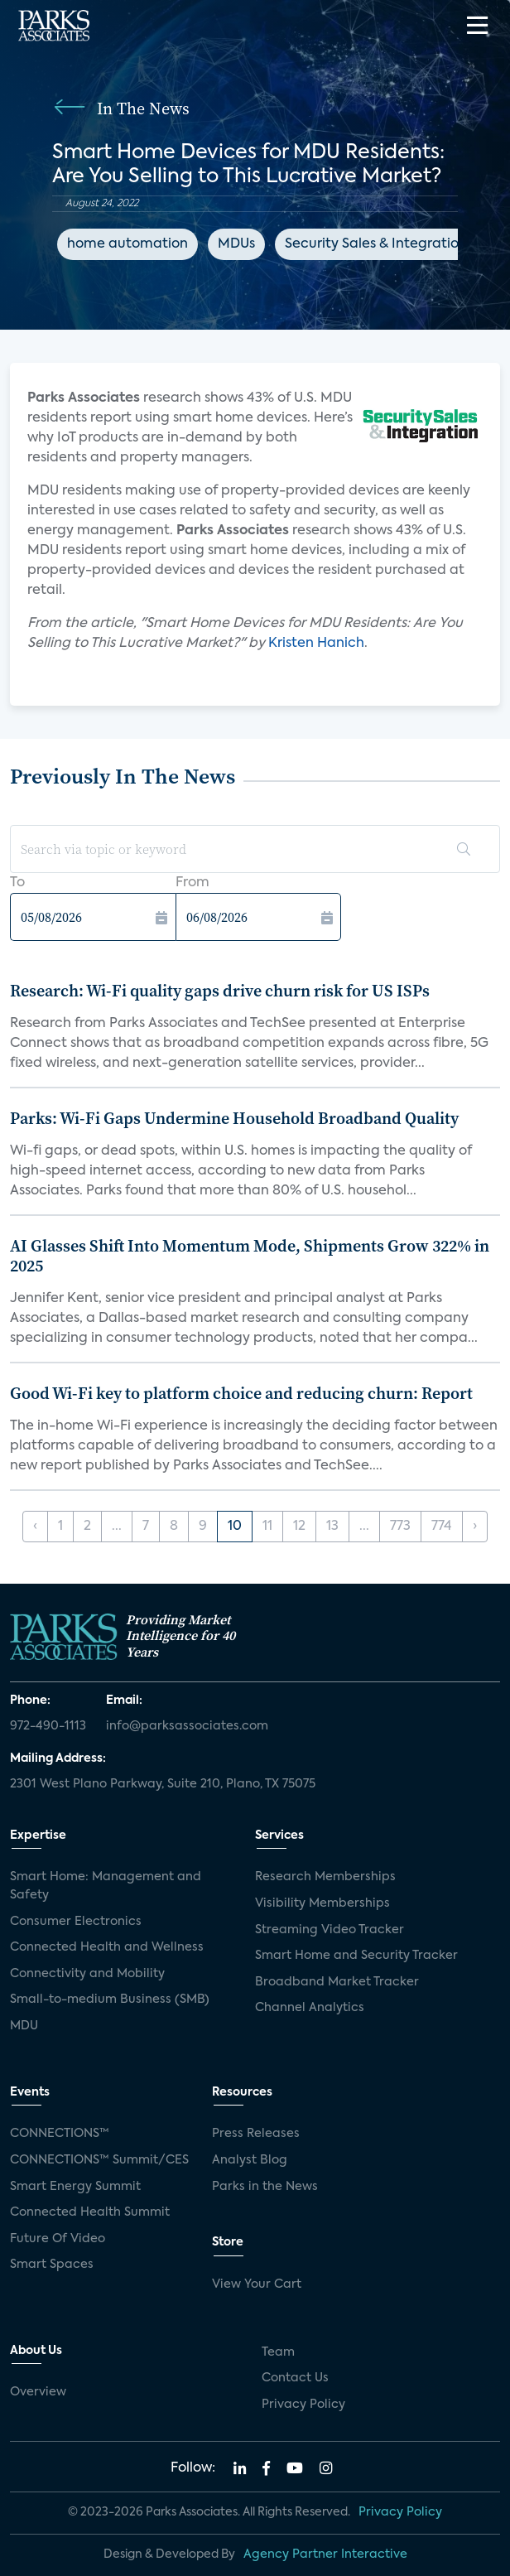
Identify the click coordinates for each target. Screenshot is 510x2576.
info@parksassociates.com (187, 1726)
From (192, 883)
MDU (24, 2026)
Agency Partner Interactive (325, 2554)
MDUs (236, 244)
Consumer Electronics (76, 1921)
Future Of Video (57, 2239)
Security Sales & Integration (376, 244)
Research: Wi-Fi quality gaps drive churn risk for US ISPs (220, 990)
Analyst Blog (249, 2160)
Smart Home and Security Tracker (356, 1955)
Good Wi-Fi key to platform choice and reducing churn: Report (241, 1393)
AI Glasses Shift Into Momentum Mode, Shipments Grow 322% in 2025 (249, 1255)
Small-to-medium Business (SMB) (109, 1999)
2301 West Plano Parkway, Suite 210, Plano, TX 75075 (162, 1784)
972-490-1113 (48, 1726)
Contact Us (295, 2378)
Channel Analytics (309, 2008)
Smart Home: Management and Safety (105, 1886)
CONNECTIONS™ (59, 2133)
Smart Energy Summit (75, 2186)
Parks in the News (265, 2186)
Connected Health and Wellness (107, 1947)
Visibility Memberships (322, 1903)
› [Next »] (475, 1526)
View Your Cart (256, 2284)
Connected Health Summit (90, 2212)
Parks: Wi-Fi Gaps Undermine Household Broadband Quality (234, 1118)
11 (267, 1526)
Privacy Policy (303, 2404)
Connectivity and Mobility (87, 1974)
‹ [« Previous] (35, 1526)
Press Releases (256, 2133)
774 (441, 1526)
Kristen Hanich (316, 643)
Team (278, 2352)
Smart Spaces (52, 2264)
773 (400, 1526)
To (17, 883)
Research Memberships (325, 1877)
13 (332, 1526)
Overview (38, 2392)
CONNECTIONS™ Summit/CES (99, 2160)
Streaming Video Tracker (329, 1930)
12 (299, 1526)
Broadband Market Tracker (337, 1982)
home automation (127, 244)
